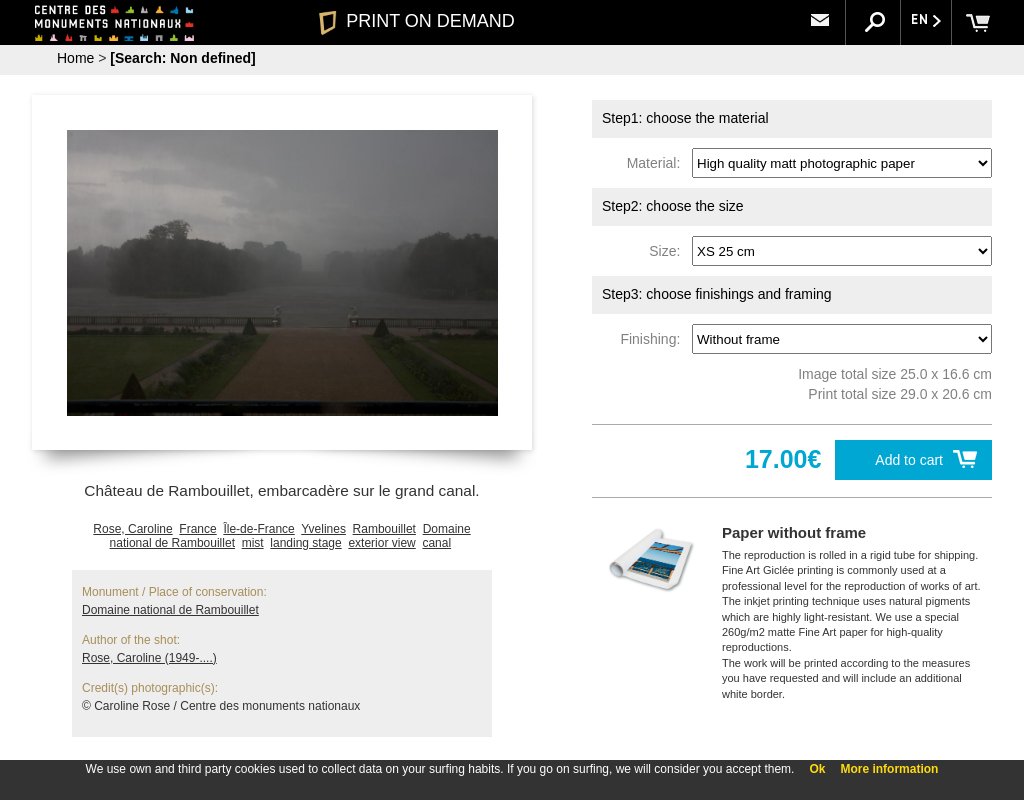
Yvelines (323, 529)
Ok (817, 769)
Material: (657, 163)
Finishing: (654, 339)
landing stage (305, 543)
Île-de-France (258, 529)
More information (889, 769)
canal (436, 543)
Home (75, 58)
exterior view (381, 543)
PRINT (417, 21)
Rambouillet (384, 529)
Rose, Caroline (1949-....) (149, 658)
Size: (668, 251)
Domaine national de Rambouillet (170, 610)
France (197, 529)
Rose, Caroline (132, 529)
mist (253, 543)
